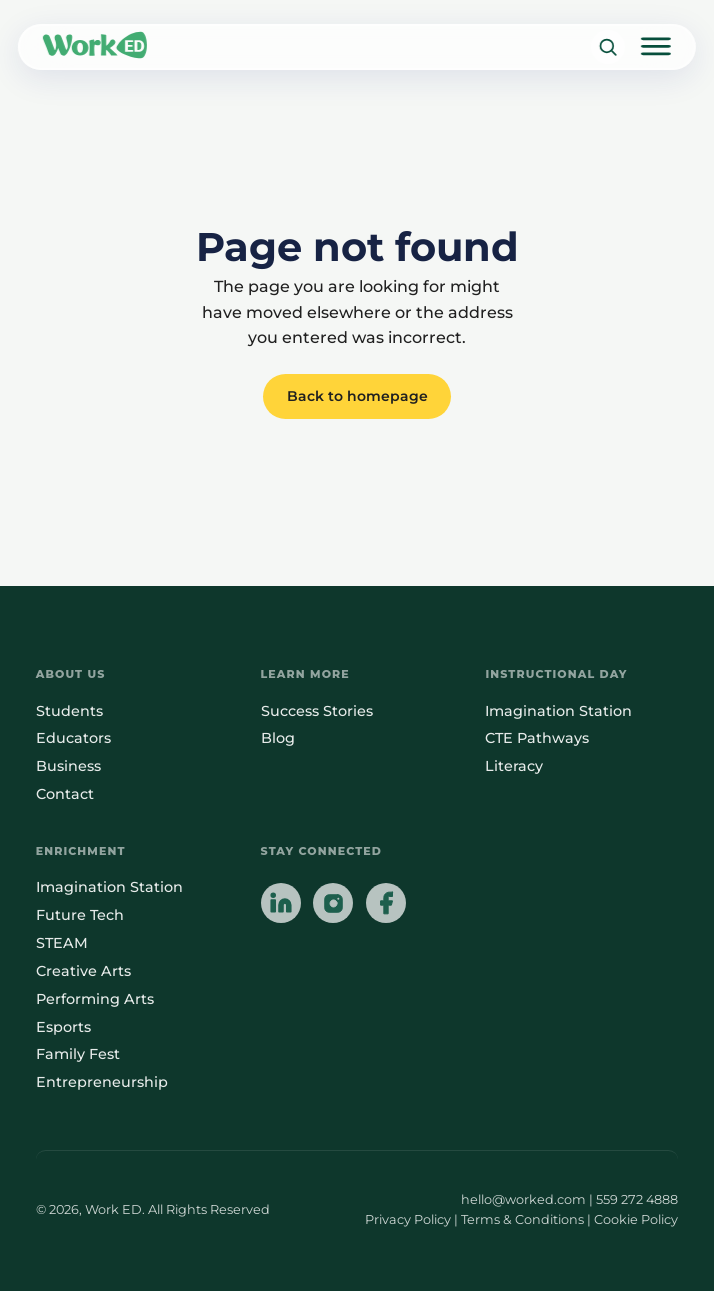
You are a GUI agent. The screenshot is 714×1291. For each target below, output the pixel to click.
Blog (278, 738)
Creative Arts (83, 971)
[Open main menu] (656, 46)
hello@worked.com (523, 1199)
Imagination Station (558, 711)
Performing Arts (95, 999)
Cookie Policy (636, 1219)
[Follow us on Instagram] (333, 905)
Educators (73, 738)
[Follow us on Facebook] (386, 905)
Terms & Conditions (522, 1219)
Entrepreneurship (102, 1082)
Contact (65, 794)
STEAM (62, 943)
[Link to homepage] (95, 47)
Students (69, 711)
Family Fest (78, 1054)
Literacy (514, 766)
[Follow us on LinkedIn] (281, 905)
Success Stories (317, 711)
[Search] (607, 47)
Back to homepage (357, 396)
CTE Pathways (537, 738)
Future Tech (80, 915)
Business (68, 766)
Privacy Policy (408, 1219)
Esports (63, 1027)
